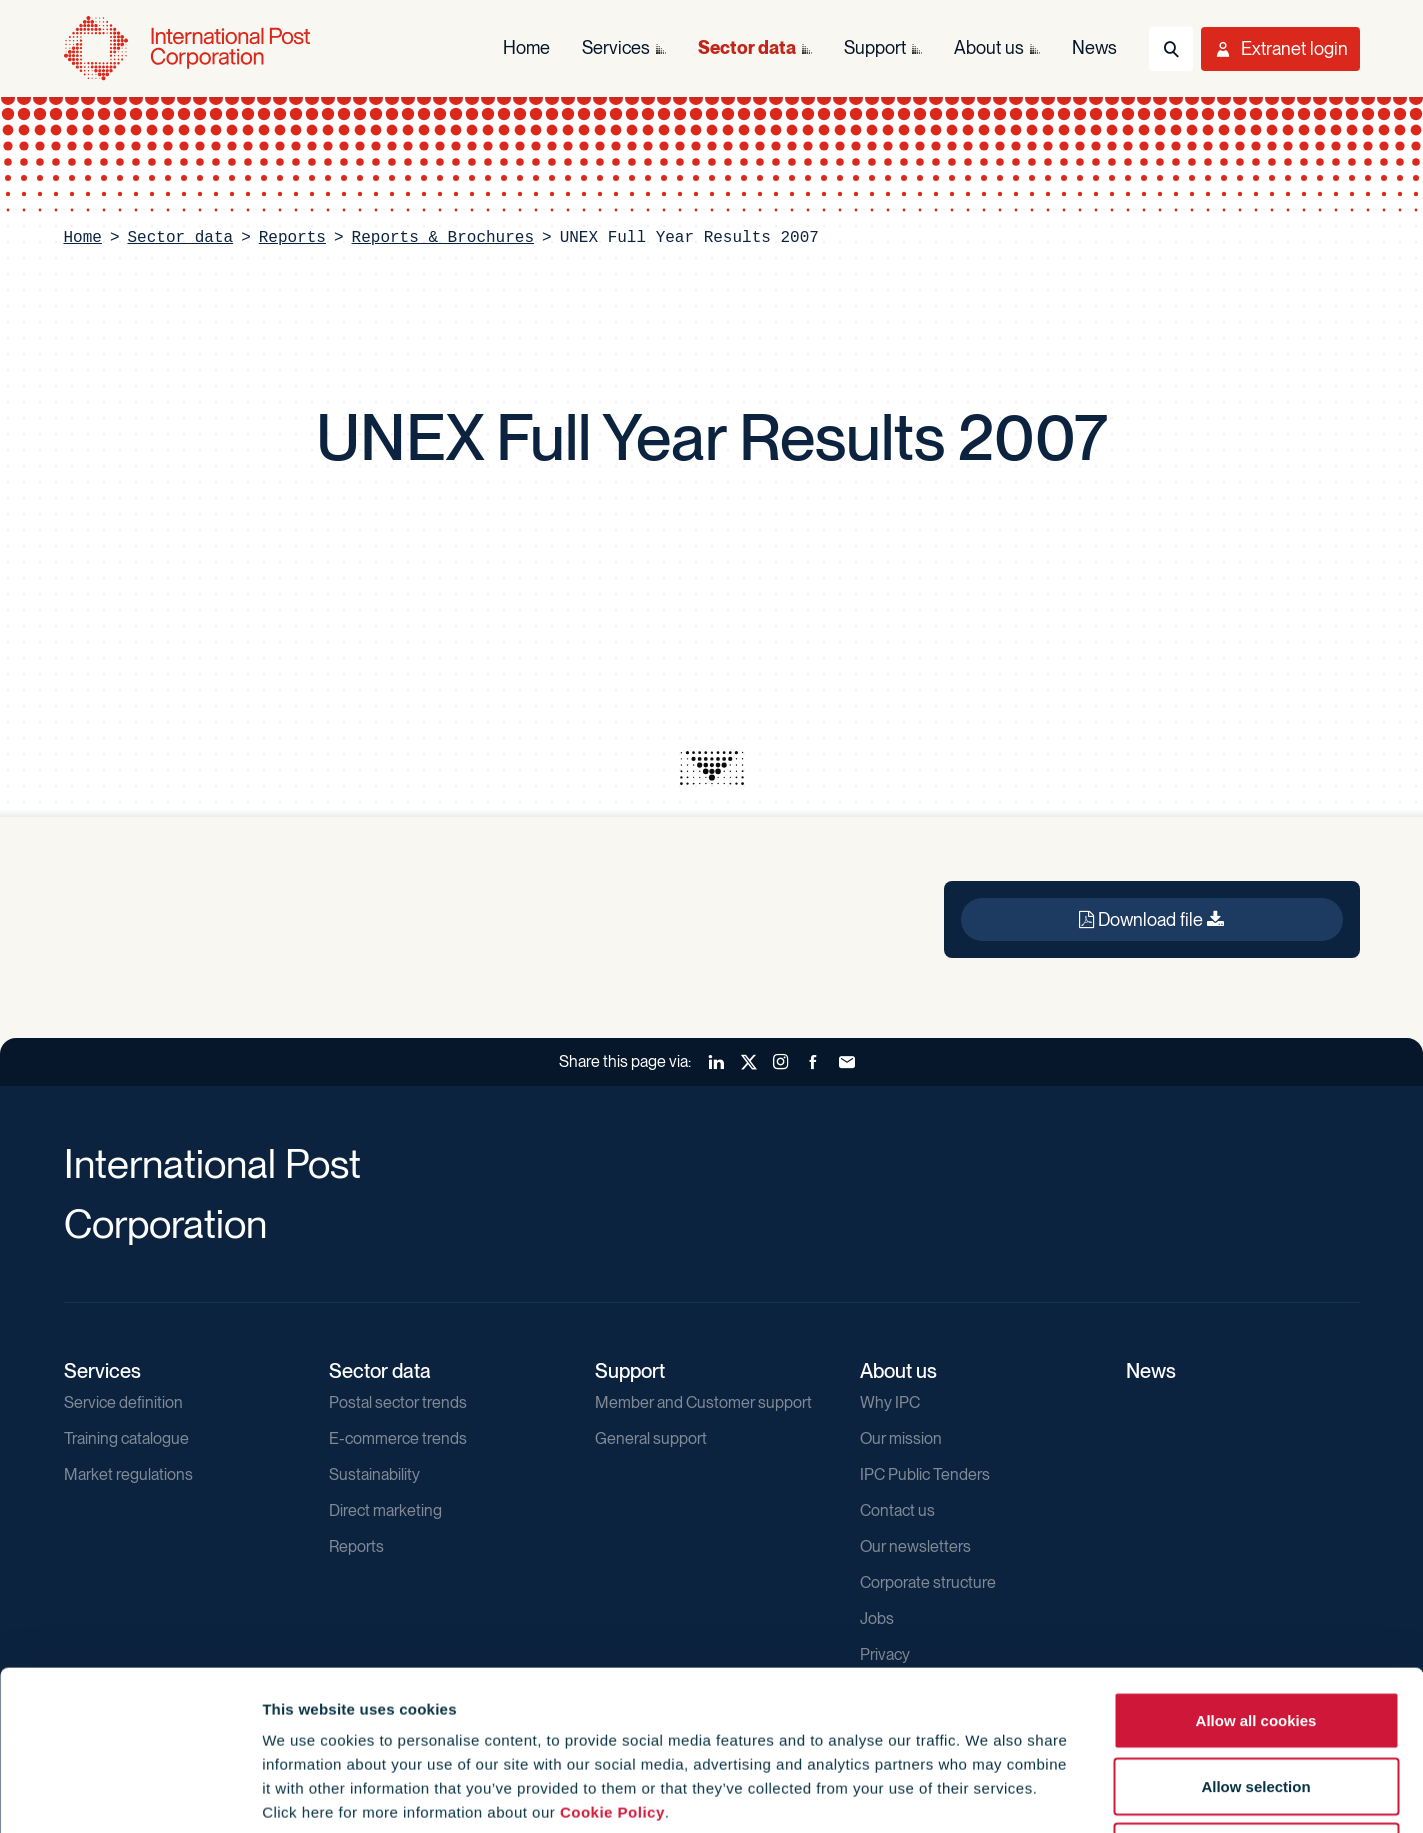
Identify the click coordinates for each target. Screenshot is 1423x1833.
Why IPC (890, 1402)
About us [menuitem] (989, 47)
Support (630, 1371)
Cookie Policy (612, 1662)
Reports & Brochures (443, 238)
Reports (292, 238)
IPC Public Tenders (925, 1474)
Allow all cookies (1256, 1570)
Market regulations (128, 1474)
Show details (1081, 1793)
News (1151, 1371)
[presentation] (712, 768)
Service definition (123, 1402)
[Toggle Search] (1171, 49)
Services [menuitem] (616, 47)
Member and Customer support (703, 1402)
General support (651, 1438)
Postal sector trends (398, 1402)
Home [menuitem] (526, 47)
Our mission (901, 1438)
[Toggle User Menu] (1280, 49)
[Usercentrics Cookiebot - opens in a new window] (129, 1794)
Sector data (181, 238)
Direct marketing (385, 1510)
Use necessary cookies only (1256, 1701)
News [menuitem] (1094, 47)
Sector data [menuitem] (747, 47)
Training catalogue (126, 1438)
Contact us (897, 1510)
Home (83, 238)
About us (898, 1371)
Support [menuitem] (875, 47)
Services (102, 1371)
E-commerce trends (398, 1438)
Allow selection (1255, 1636)
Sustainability (374, 1474)
